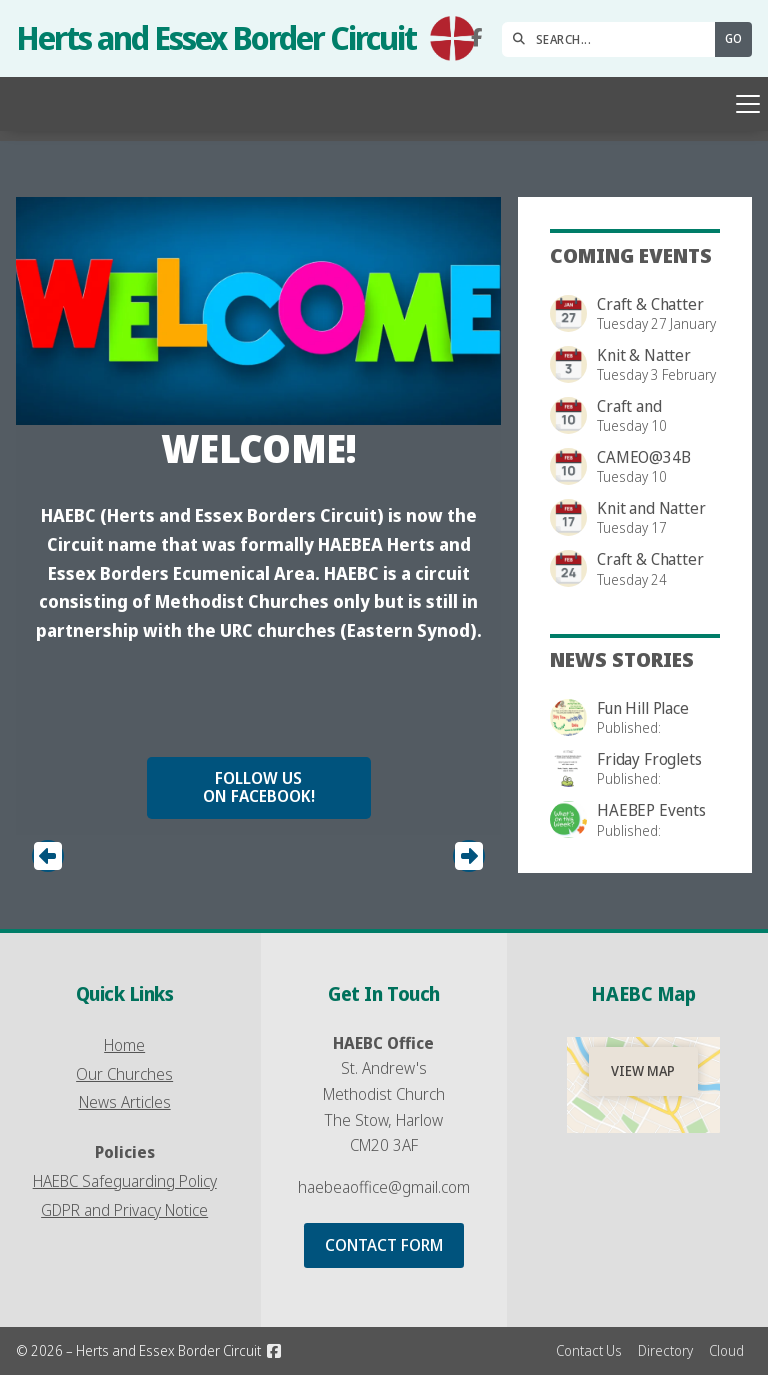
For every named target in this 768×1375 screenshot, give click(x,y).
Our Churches (124, 1074)
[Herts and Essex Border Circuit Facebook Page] (476, 38)
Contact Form (384, 1245)
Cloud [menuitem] (726, 1350)
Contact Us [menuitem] (589, 1350)
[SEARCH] (613, 39)
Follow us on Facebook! (259, 787)
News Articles (125, 1102)
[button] (384, 104)
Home (124, 1045)
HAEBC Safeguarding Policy (125, 1181)
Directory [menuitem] (665, 1350)
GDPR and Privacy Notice (124, 1210)
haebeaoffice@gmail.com (384, 1187)
